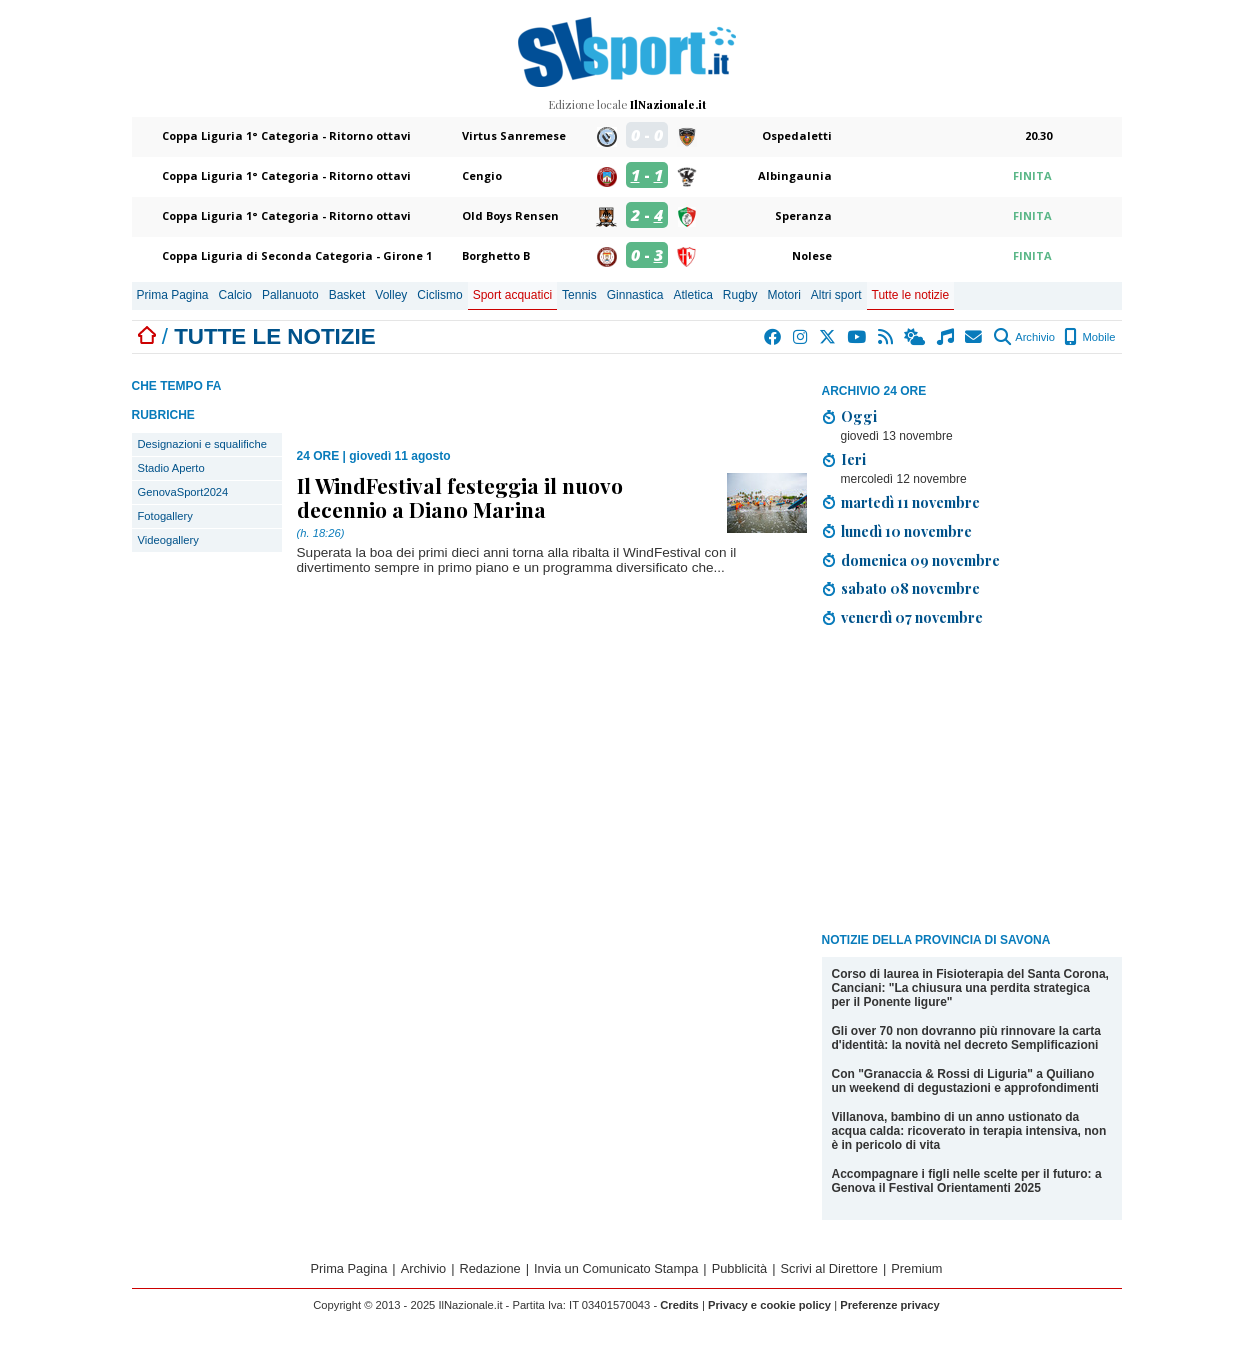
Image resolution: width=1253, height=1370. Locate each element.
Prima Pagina (173, 295)
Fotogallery (165, 516)
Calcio (235, 295)
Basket (347, 295)
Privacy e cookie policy (769, 1305)
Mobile (1089, 337)
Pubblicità (740, 1268)
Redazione (490, 1268)
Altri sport (836, 295)
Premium (916, 1268)
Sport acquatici (512, 295)
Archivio (1024, 337)
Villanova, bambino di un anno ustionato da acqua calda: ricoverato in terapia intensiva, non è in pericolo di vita (969, 1131)
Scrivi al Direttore (829, 1268)
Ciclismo (439, 295)
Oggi (859, 416)
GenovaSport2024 (183, 492)
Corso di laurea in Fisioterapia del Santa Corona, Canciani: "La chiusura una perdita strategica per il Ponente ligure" (970, 988)
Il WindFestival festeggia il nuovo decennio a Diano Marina (460, 497)
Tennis (579, 295)
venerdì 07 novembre (912, 617)
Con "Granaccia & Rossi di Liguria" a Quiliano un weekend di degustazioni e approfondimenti (965, 1081)
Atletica (692, 295)
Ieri (853, 459)
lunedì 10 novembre (906, 531)
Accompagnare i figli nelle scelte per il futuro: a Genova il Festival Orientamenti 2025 (967, 1181)
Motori (784, 295)
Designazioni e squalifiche (202, 444)
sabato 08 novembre (910, 588)
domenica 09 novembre (920, 560)
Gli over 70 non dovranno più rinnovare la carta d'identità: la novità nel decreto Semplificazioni (966, 1038)
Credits (679, 1305)
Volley (391, 295)
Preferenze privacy (890, 1305)
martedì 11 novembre (910, 502)
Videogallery (168, 540)
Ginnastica (635, 295)
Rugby (740, 295)
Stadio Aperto (171, 468)
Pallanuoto (290, 295)
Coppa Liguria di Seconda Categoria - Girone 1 (297, 255)
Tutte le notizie (911, 295)
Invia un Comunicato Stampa (616, 1268)
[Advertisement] (972, 783)
